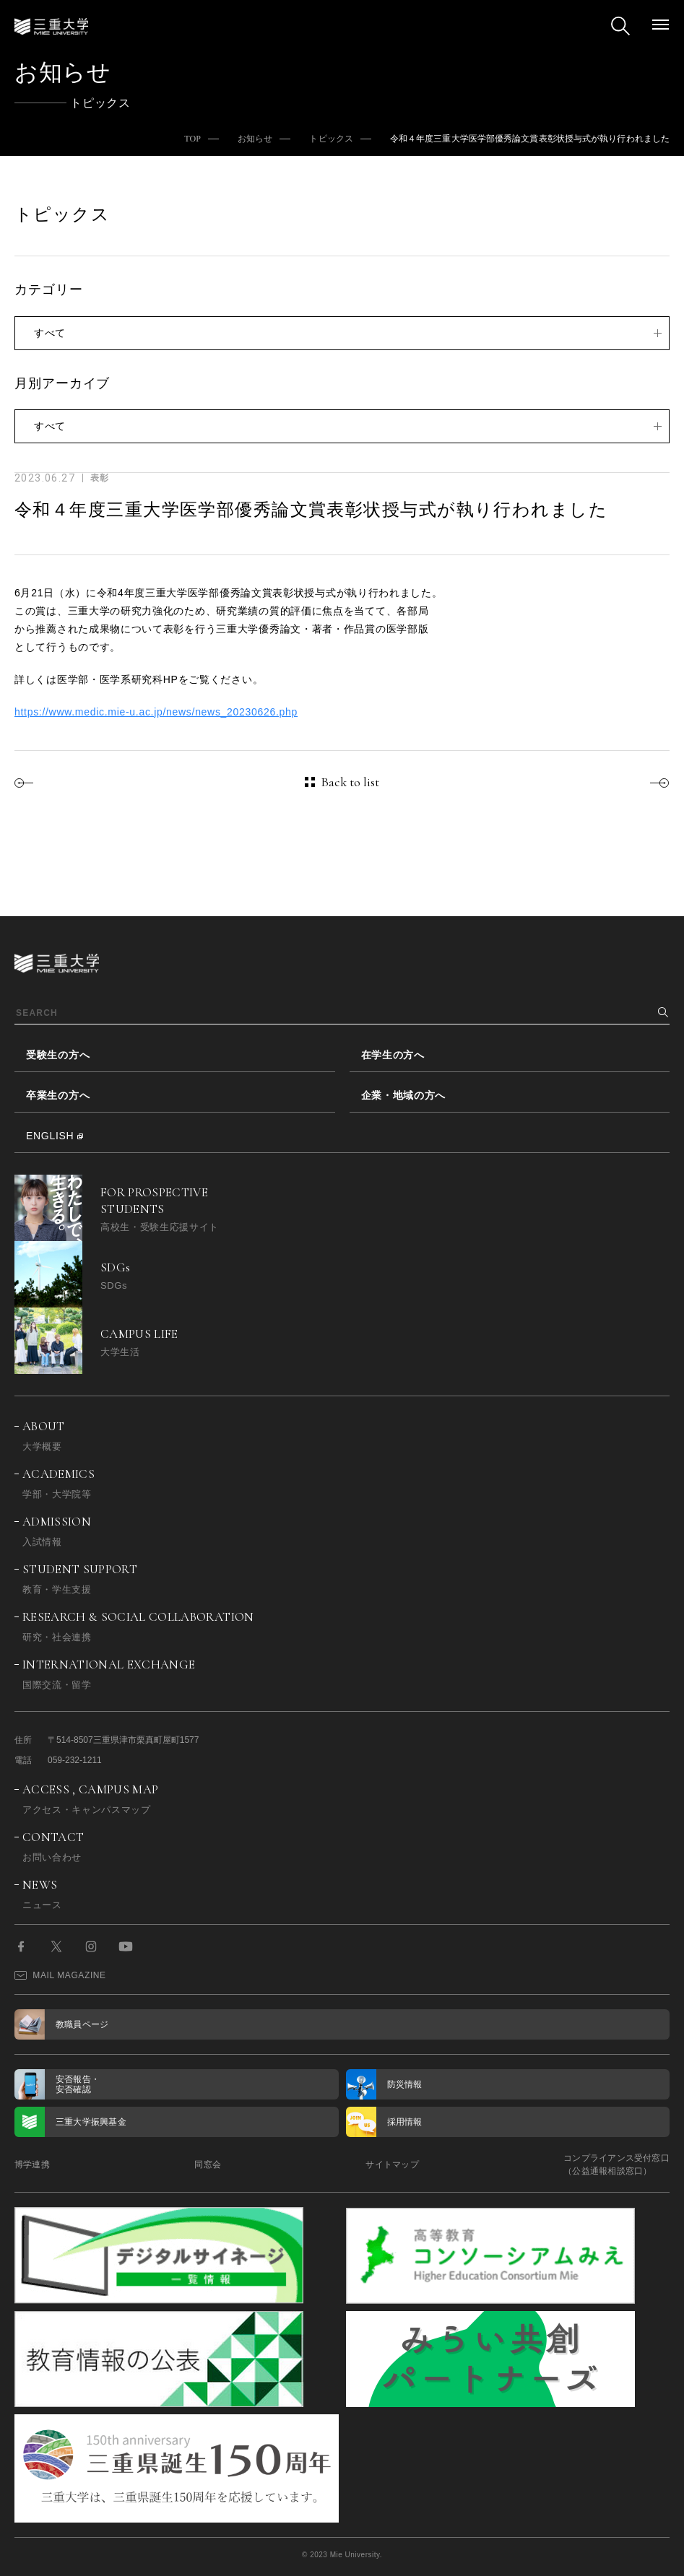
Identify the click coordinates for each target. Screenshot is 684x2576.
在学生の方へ (393, 1055)
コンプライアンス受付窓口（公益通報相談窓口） (616, 2164)
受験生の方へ (58, 1055)
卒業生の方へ (58, 1095)
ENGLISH (50, 1135)
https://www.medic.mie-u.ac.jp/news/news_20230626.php (156, 712)
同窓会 (207, 2164)
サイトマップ (391, 2164)
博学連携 (32, 2164)
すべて (50, 333)
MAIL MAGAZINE (60, 1975)
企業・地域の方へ (403, 1095)
